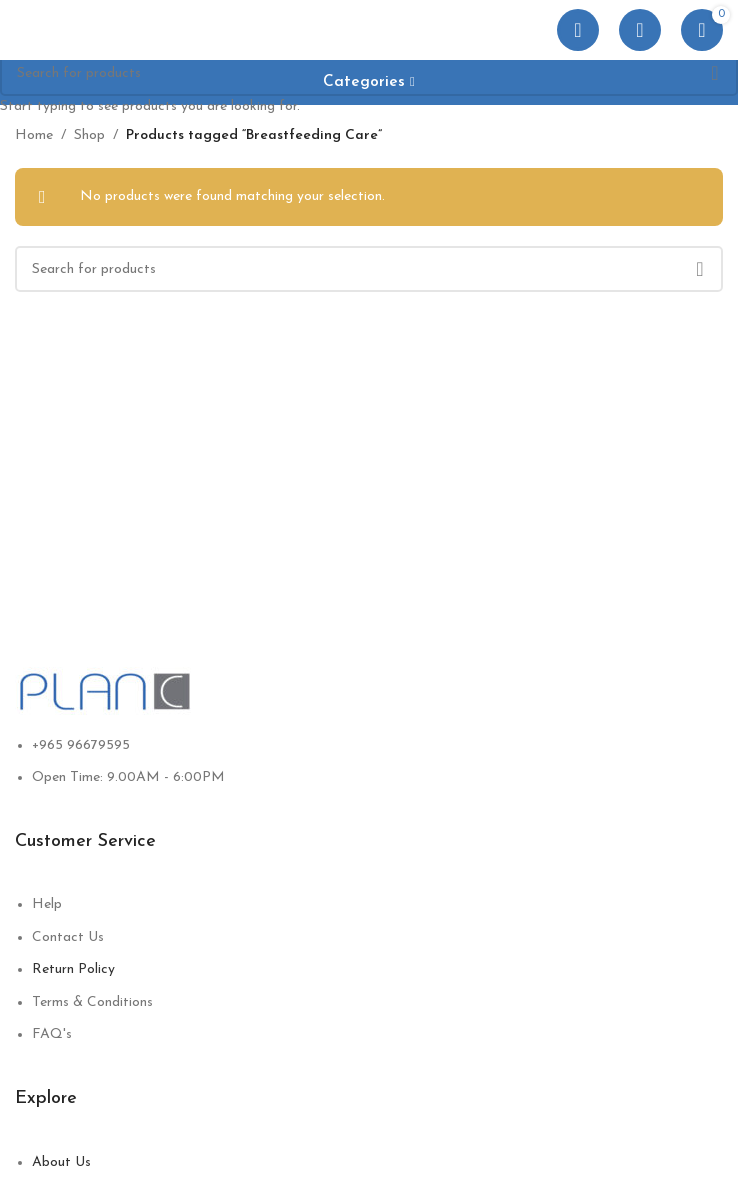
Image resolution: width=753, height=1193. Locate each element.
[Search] (640, 30)
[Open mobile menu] (578, 30)
